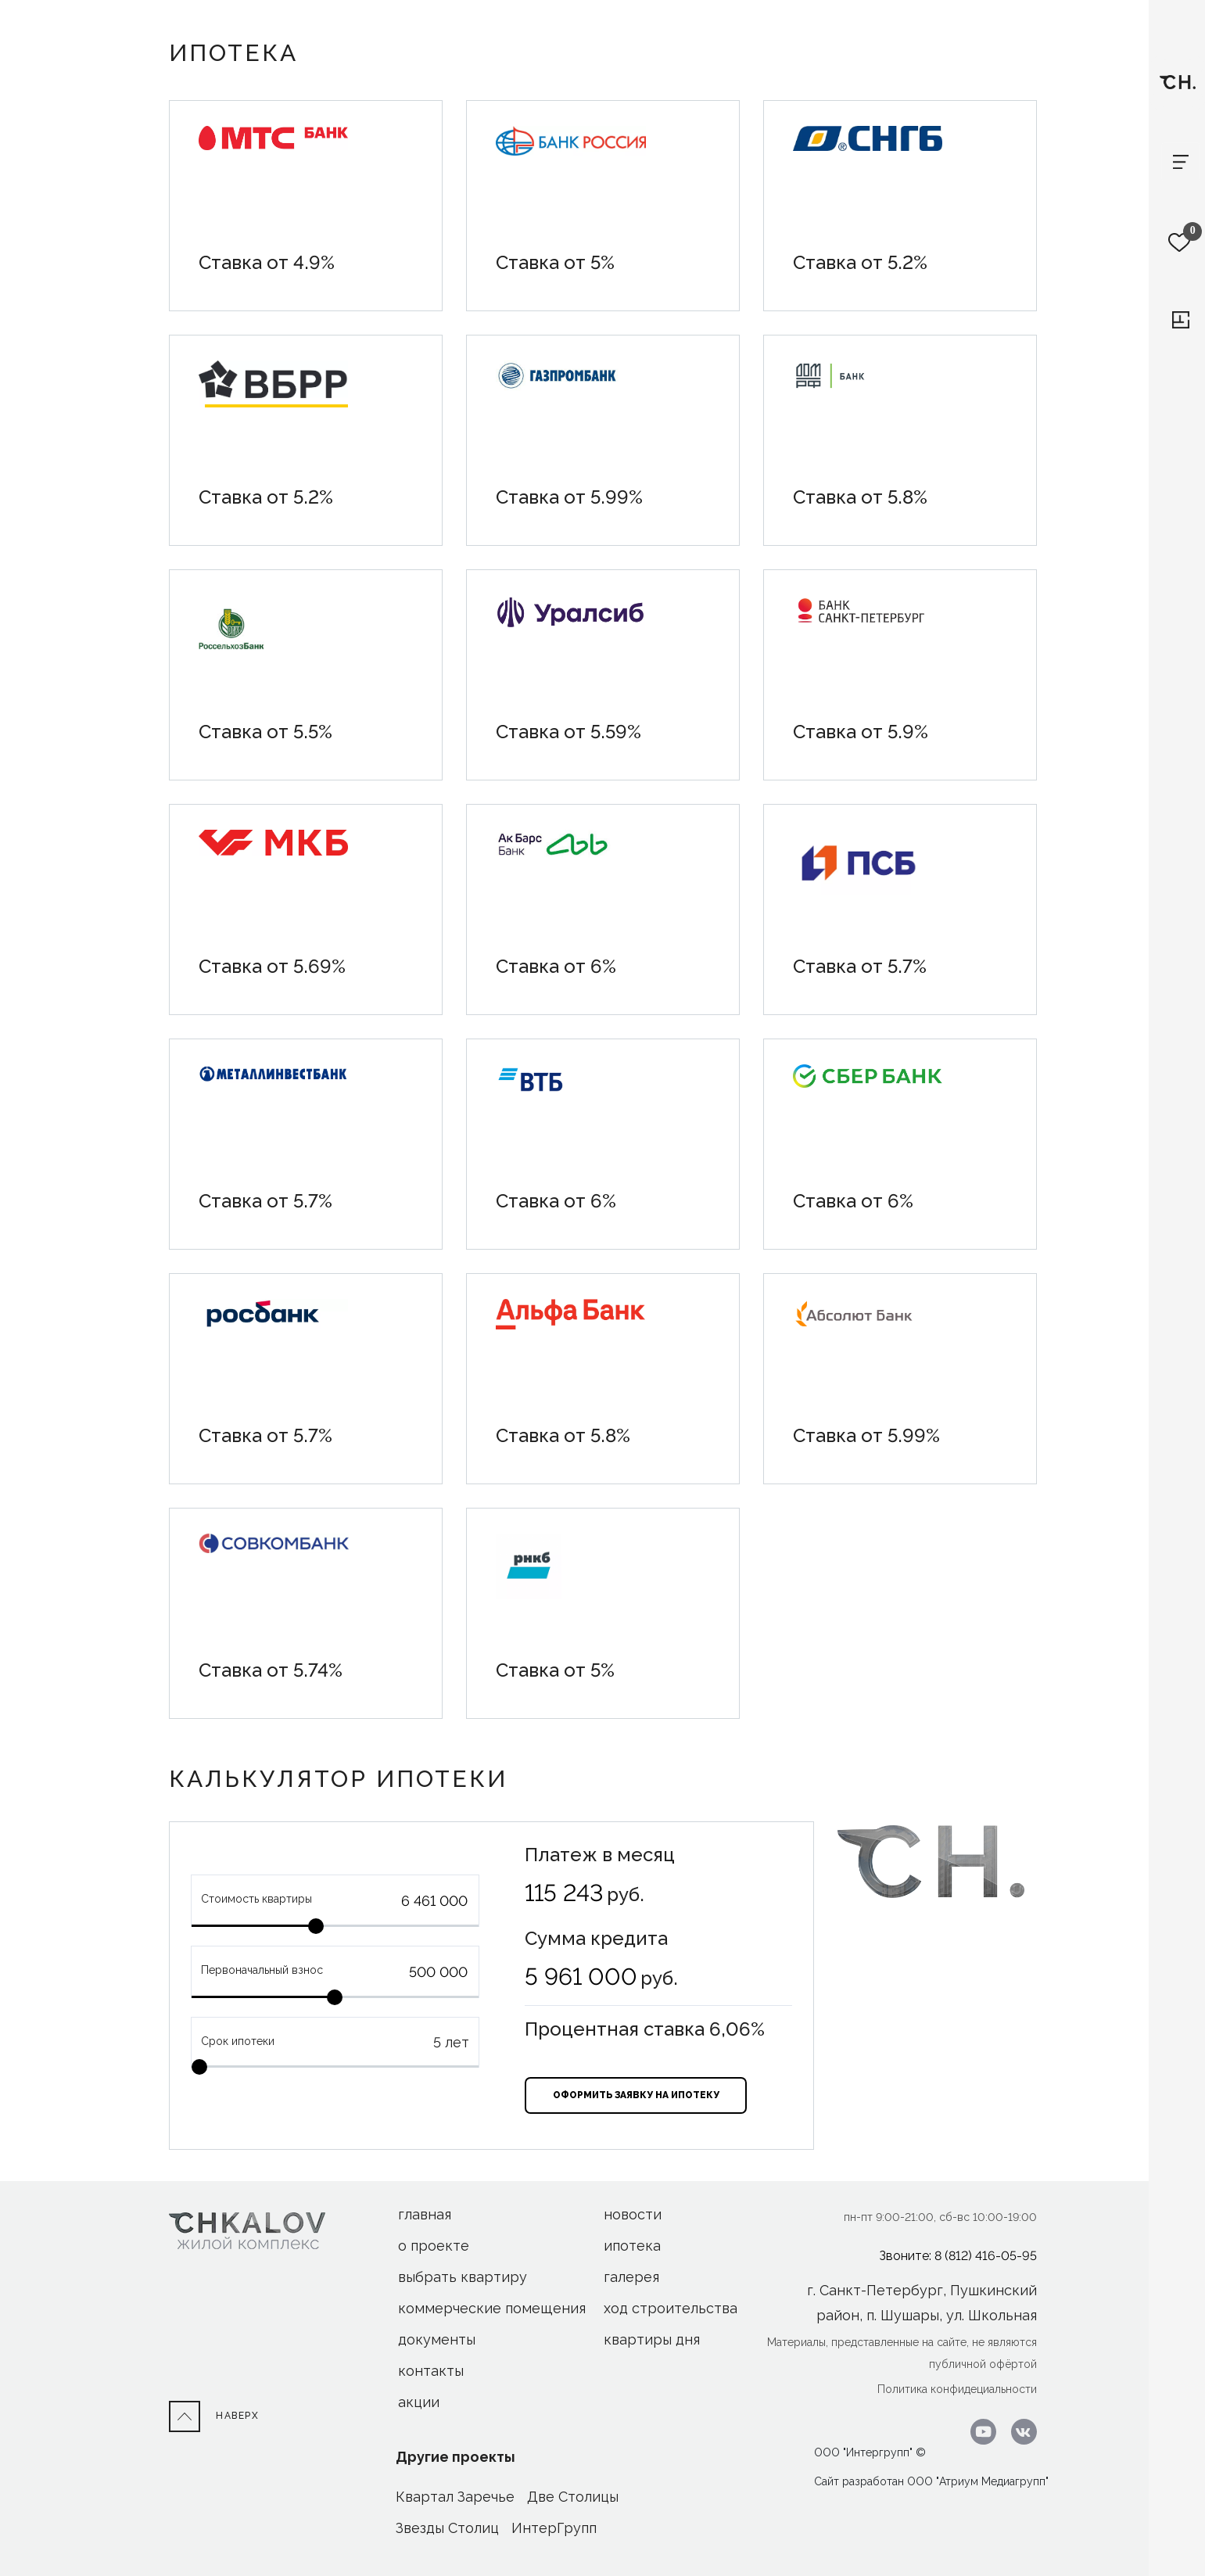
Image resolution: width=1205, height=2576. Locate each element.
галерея (631, 2277)
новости (633, 2214)
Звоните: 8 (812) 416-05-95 (958, 2255)
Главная (424, 2214)
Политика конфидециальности (957, 2389)
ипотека (632, 2245)
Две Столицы (573, 2496)
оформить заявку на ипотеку (636, 2095)
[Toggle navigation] (1180, 161)
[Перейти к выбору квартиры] (1180, 320)
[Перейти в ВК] (1018, 2431)
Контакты (431, 2371)
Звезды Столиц (447, 2528)
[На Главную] (247, 2230)
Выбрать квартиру (462, 2277)
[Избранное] (1179, 242)
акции (418, 2402)
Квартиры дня (652, 2339)
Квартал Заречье (455, 2496)
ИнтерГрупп (554, 2528)
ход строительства (670, 2308)
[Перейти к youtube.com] (979, 2431)
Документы (436, 2339)
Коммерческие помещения (492, 2308)
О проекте (433, 2245)
